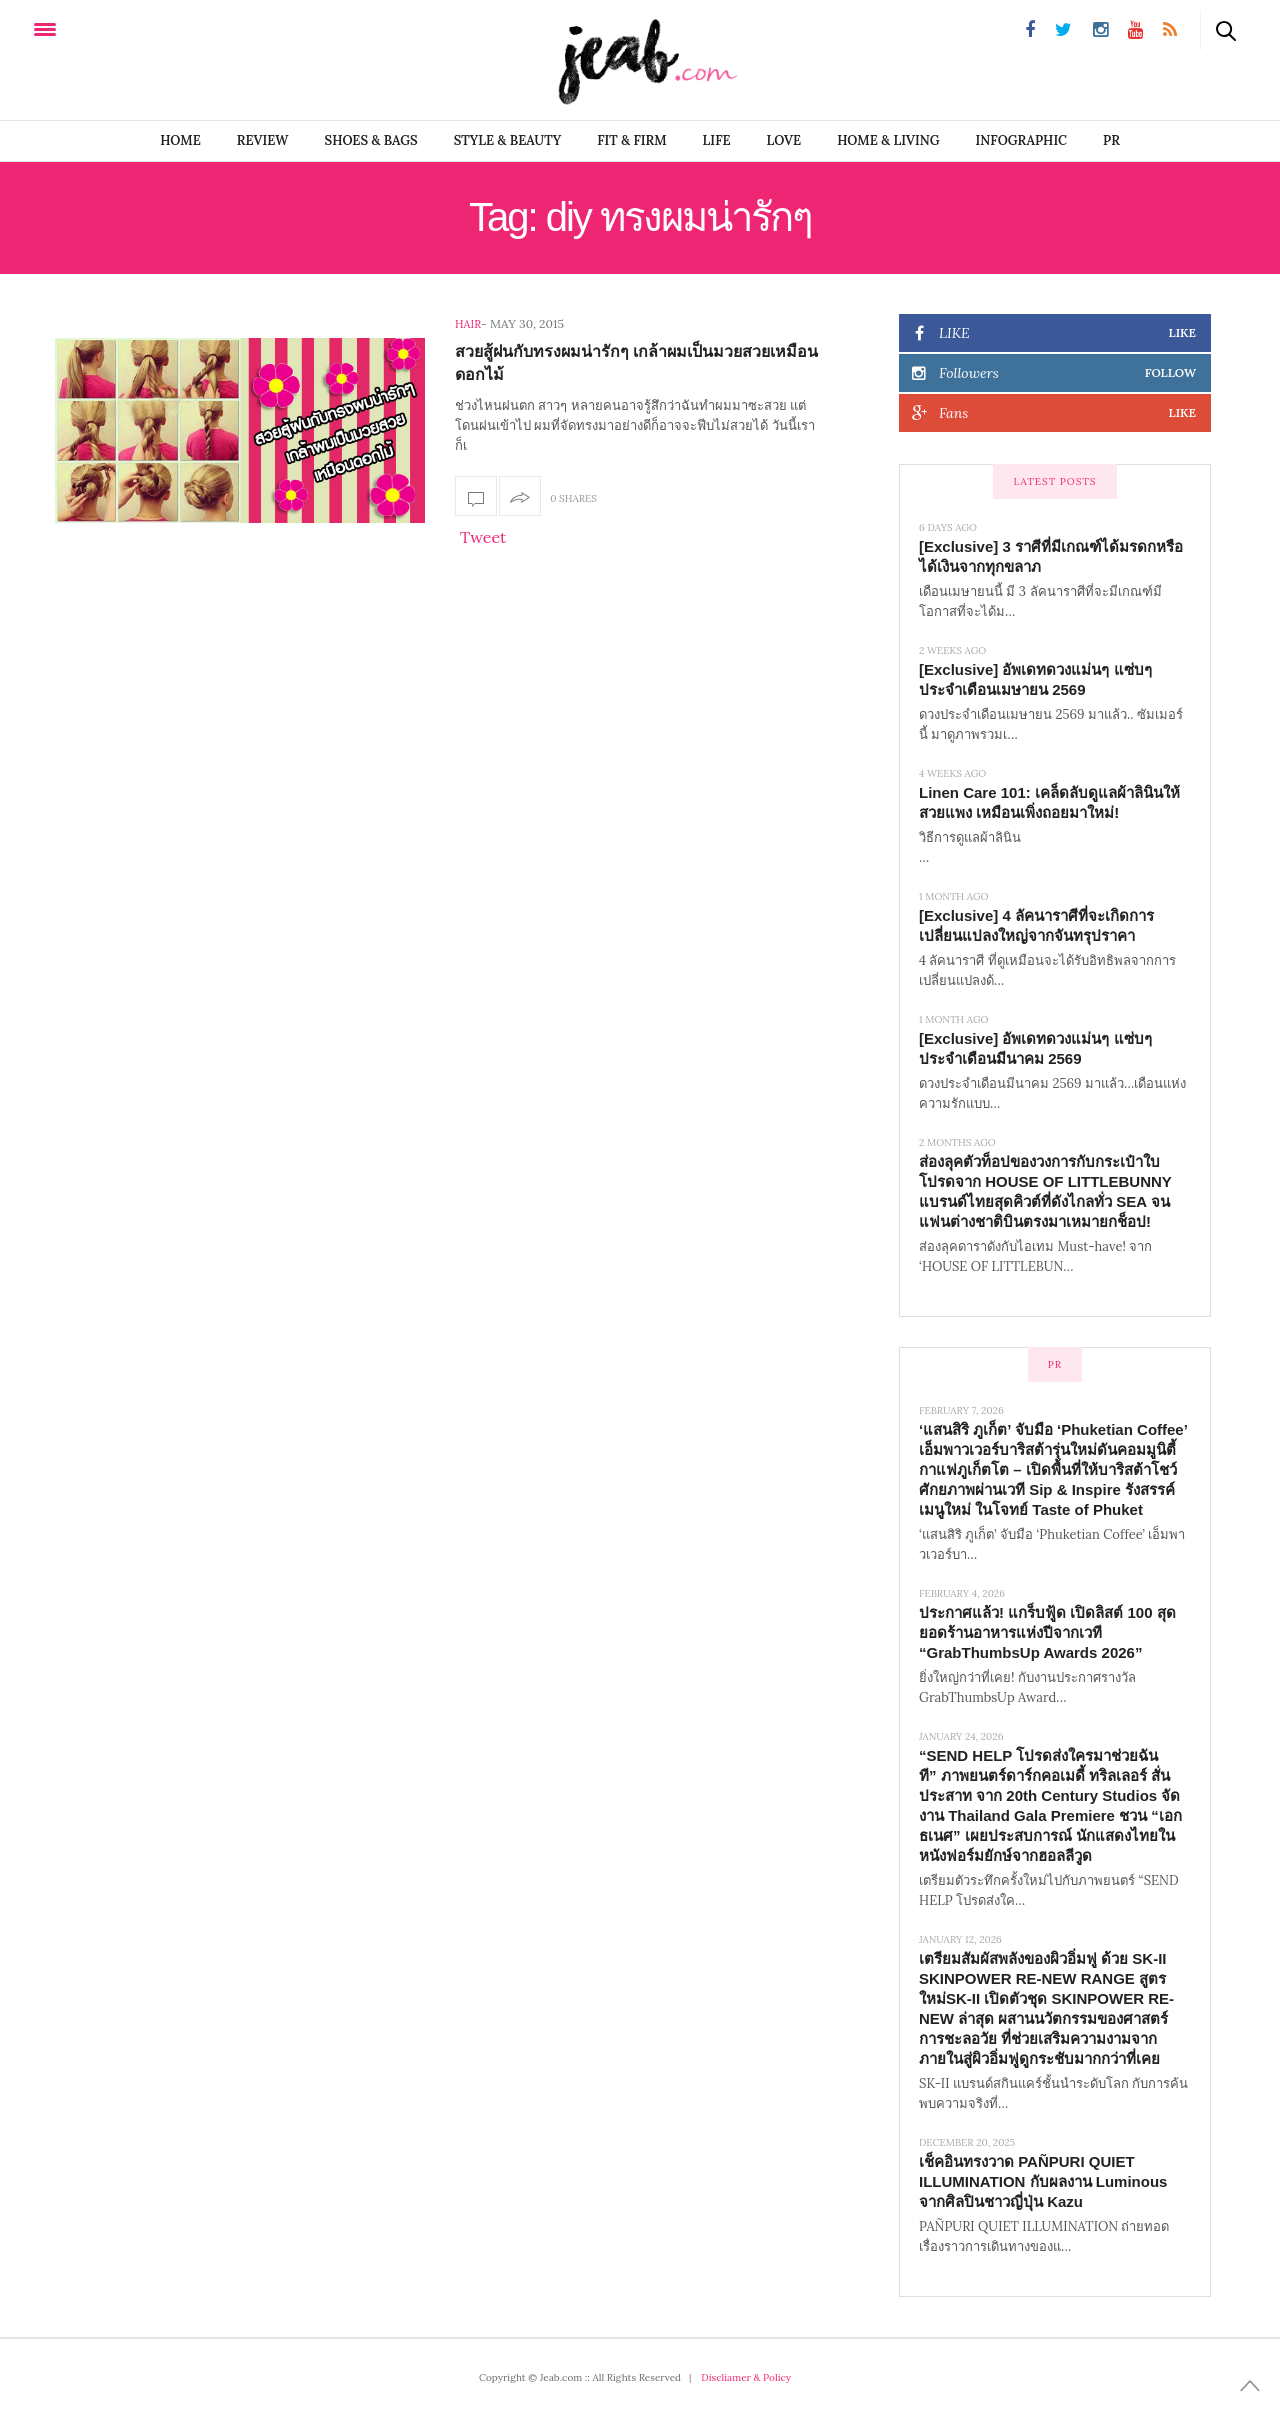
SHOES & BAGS (371, 140)
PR (1111, 140)
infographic (1022, 140)
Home (180, 140)
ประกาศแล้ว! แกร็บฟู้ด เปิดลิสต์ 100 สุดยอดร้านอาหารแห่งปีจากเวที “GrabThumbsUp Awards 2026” (1047, 1632)
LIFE (717, 140)
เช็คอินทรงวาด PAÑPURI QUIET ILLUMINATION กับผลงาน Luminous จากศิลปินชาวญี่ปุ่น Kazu (1043, 2181)
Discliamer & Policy (746, 2377)
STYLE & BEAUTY (508, 140)
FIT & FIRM (631, 140)
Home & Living (888, 140)
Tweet (483, 537)
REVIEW (263, 140)
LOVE (784, 140)
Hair (468, 324)
